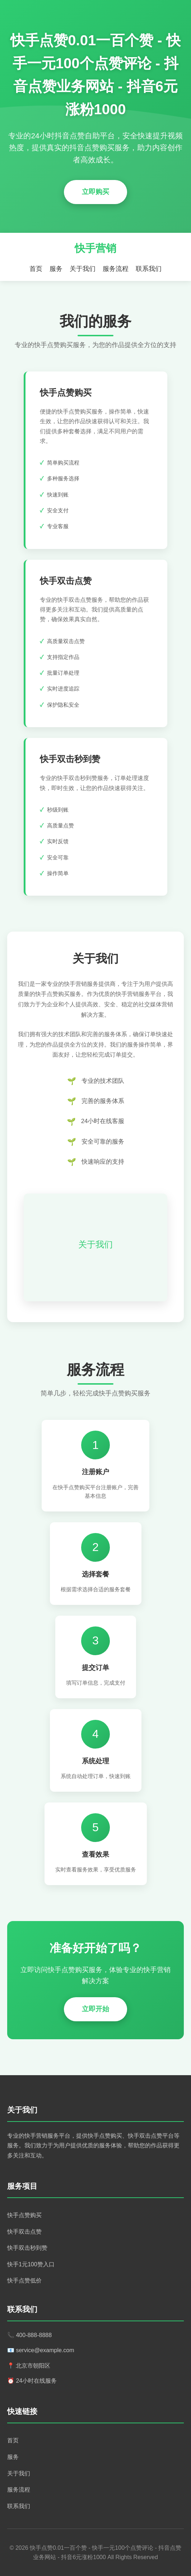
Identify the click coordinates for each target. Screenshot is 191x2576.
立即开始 (95, 2009)
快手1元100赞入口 (31, 2264)
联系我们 (149, 268)
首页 (35, 268)
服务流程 (116, 268)
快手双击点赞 (24, 2232)
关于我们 (83, 268)
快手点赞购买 (24, 2215)
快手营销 (95, 248)
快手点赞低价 (24, 2280)
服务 (56, 268)
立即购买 (95, 191)
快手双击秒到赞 (27, 2248)
